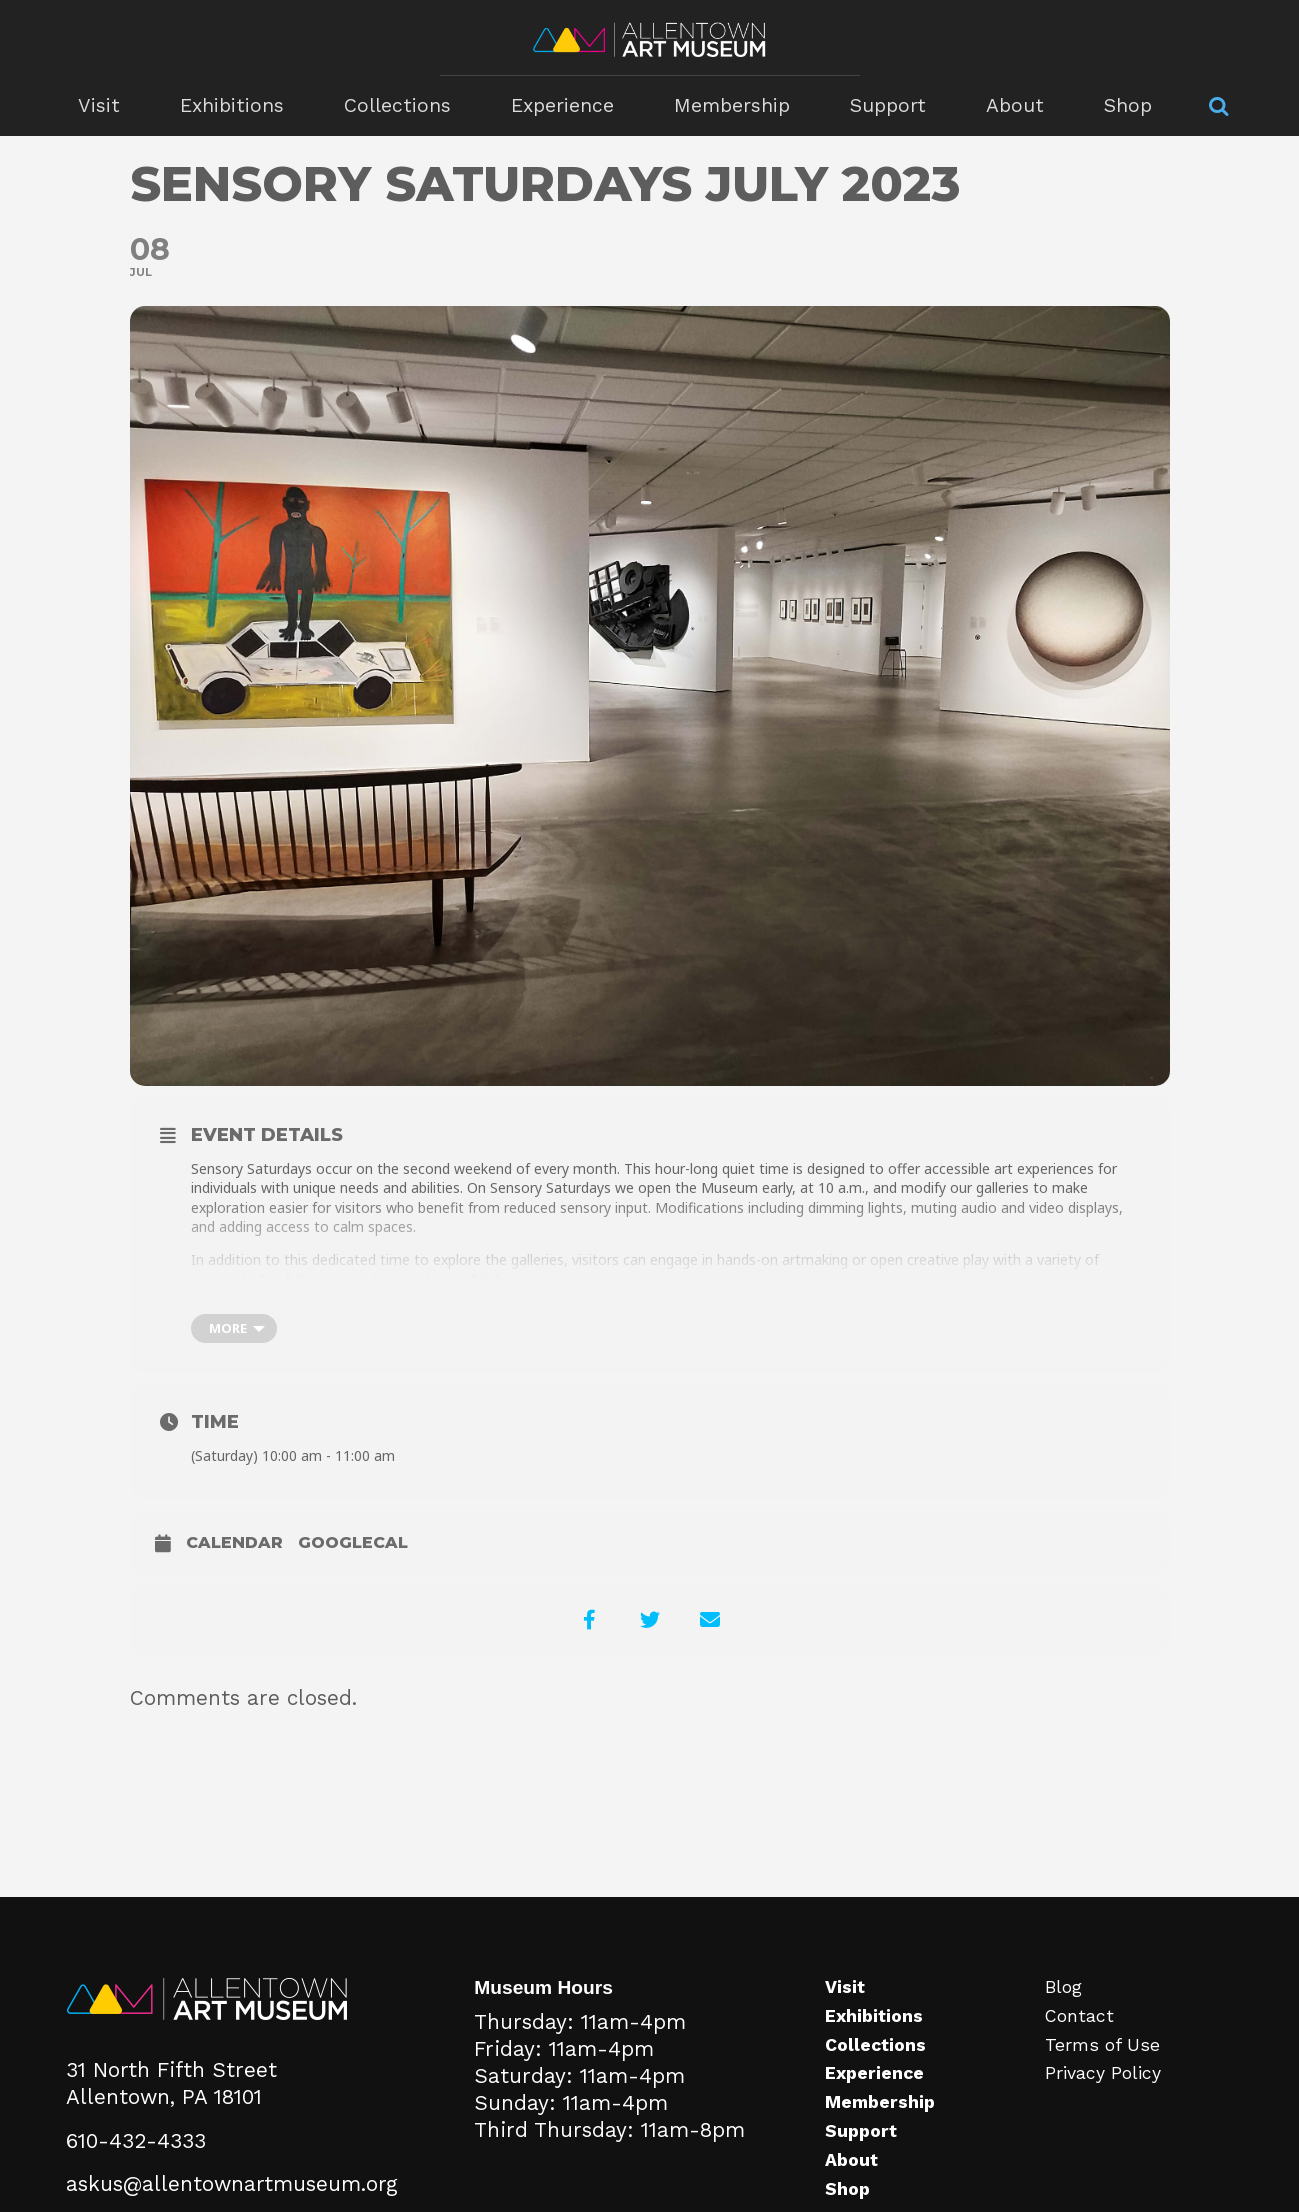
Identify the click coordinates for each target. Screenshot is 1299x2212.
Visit (99, 105)
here (510, 1279)
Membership (732, 105)
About (1015, 105)
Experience (562, 105)
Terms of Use (1102, 2045)
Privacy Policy (1103, 2073)
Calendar (234, 1542)
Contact (1079, 2016)
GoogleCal (353, 1542)
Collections (397, 105)
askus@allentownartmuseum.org (232, 2184)
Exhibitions (232, 105)
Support (888, 105)
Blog (1063, 1987)
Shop (1128, 105)
